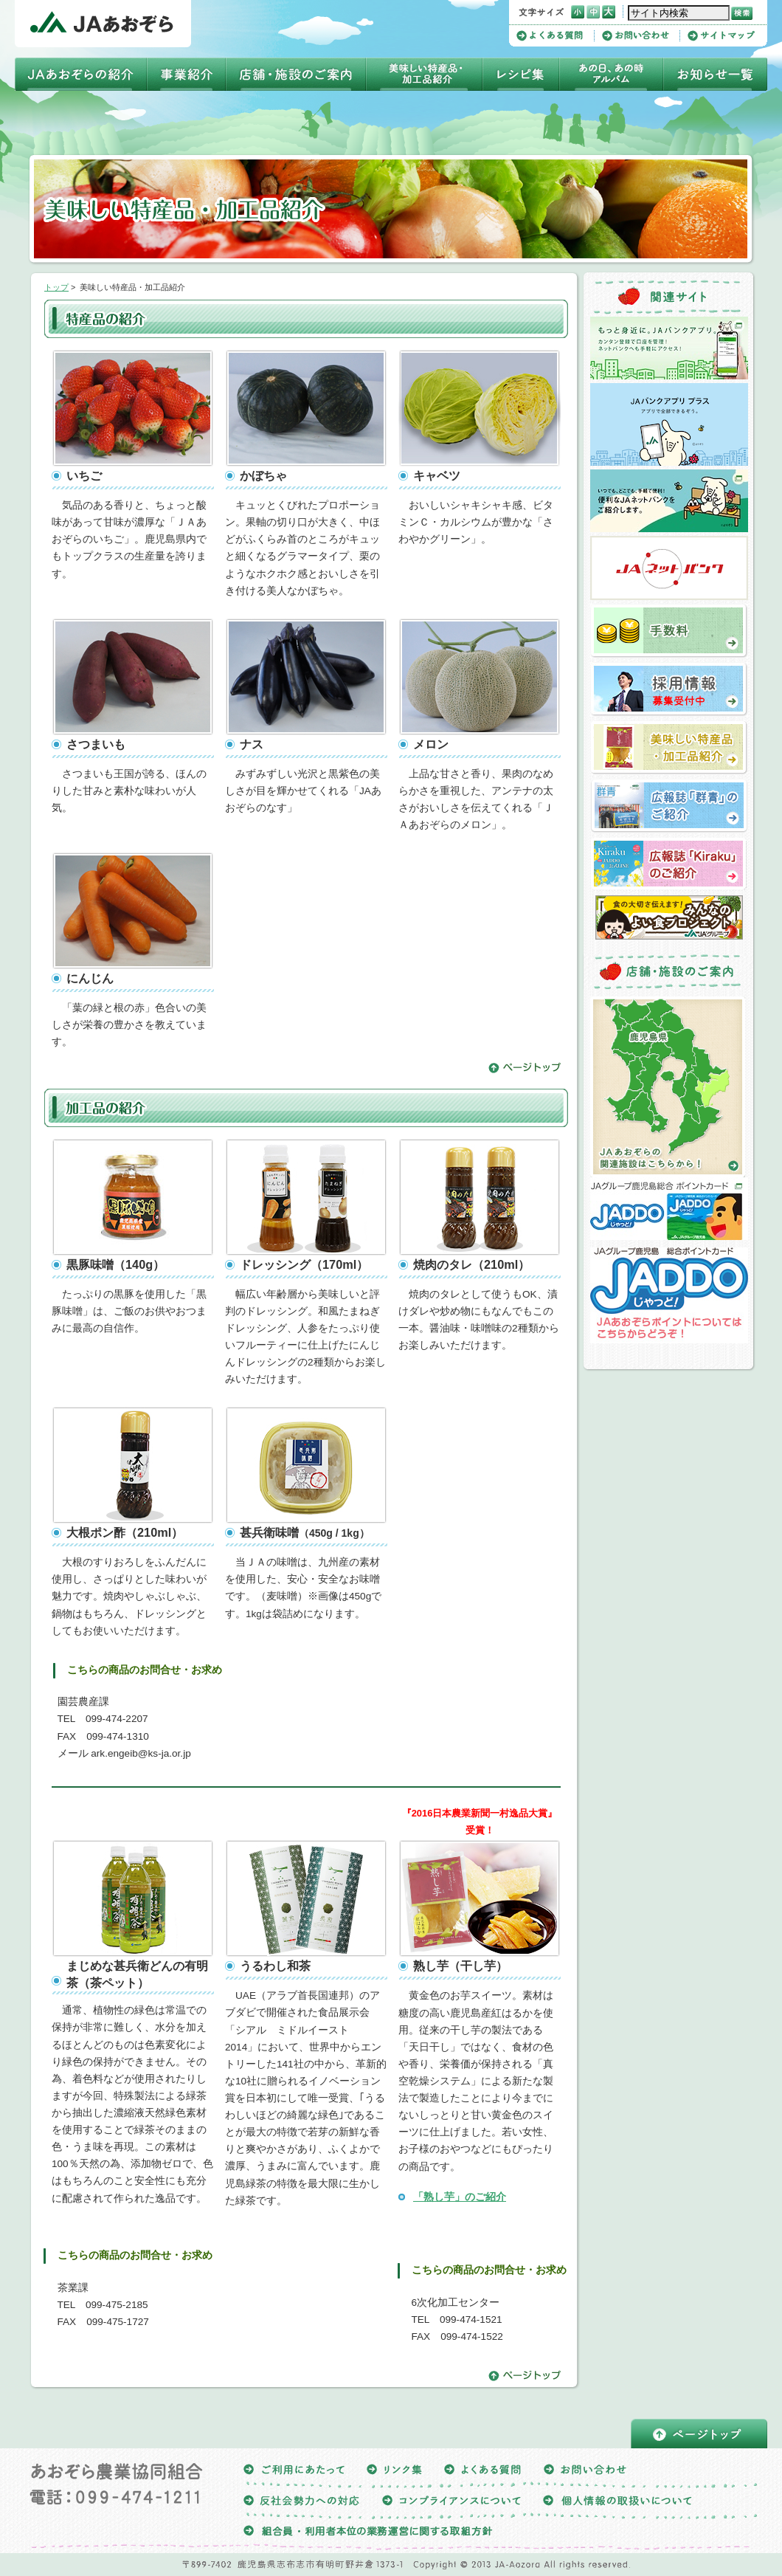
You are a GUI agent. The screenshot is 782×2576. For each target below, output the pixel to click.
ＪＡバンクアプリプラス (669, 424)
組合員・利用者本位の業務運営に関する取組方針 (368, 2533)
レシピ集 (520, 74)
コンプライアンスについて (451, 2502)
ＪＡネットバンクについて (669, 500)
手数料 (669, 631)
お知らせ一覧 (715, 74)
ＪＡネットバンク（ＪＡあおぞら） (669, 568)
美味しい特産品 (424, 74)
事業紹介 (186, 74)
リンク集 (394, 2471)
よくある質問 (555, 35)
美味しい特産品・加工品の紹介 (669, 747)
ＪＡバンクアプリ (669, 348)
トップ (56, 287)
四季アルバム (611, 74)
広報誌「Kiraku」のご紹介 (669, 864)
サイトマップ (721, 35)
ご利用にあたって (294, 2471)
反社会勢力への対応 (301, 2502)
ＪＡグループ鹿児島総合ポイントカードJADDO (669, 1208)
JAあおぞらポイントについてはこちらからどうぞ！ (669, 1295)
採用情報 (669, 689)
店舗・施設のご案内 (296, 74)
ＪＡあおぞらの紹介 (81, 74)
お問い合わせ (641, 35)
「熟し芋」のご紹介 (459, 2197)
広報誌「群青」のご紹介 (669, 806)
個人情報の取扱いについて (617, 2502)
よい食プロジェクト (669, 917)
